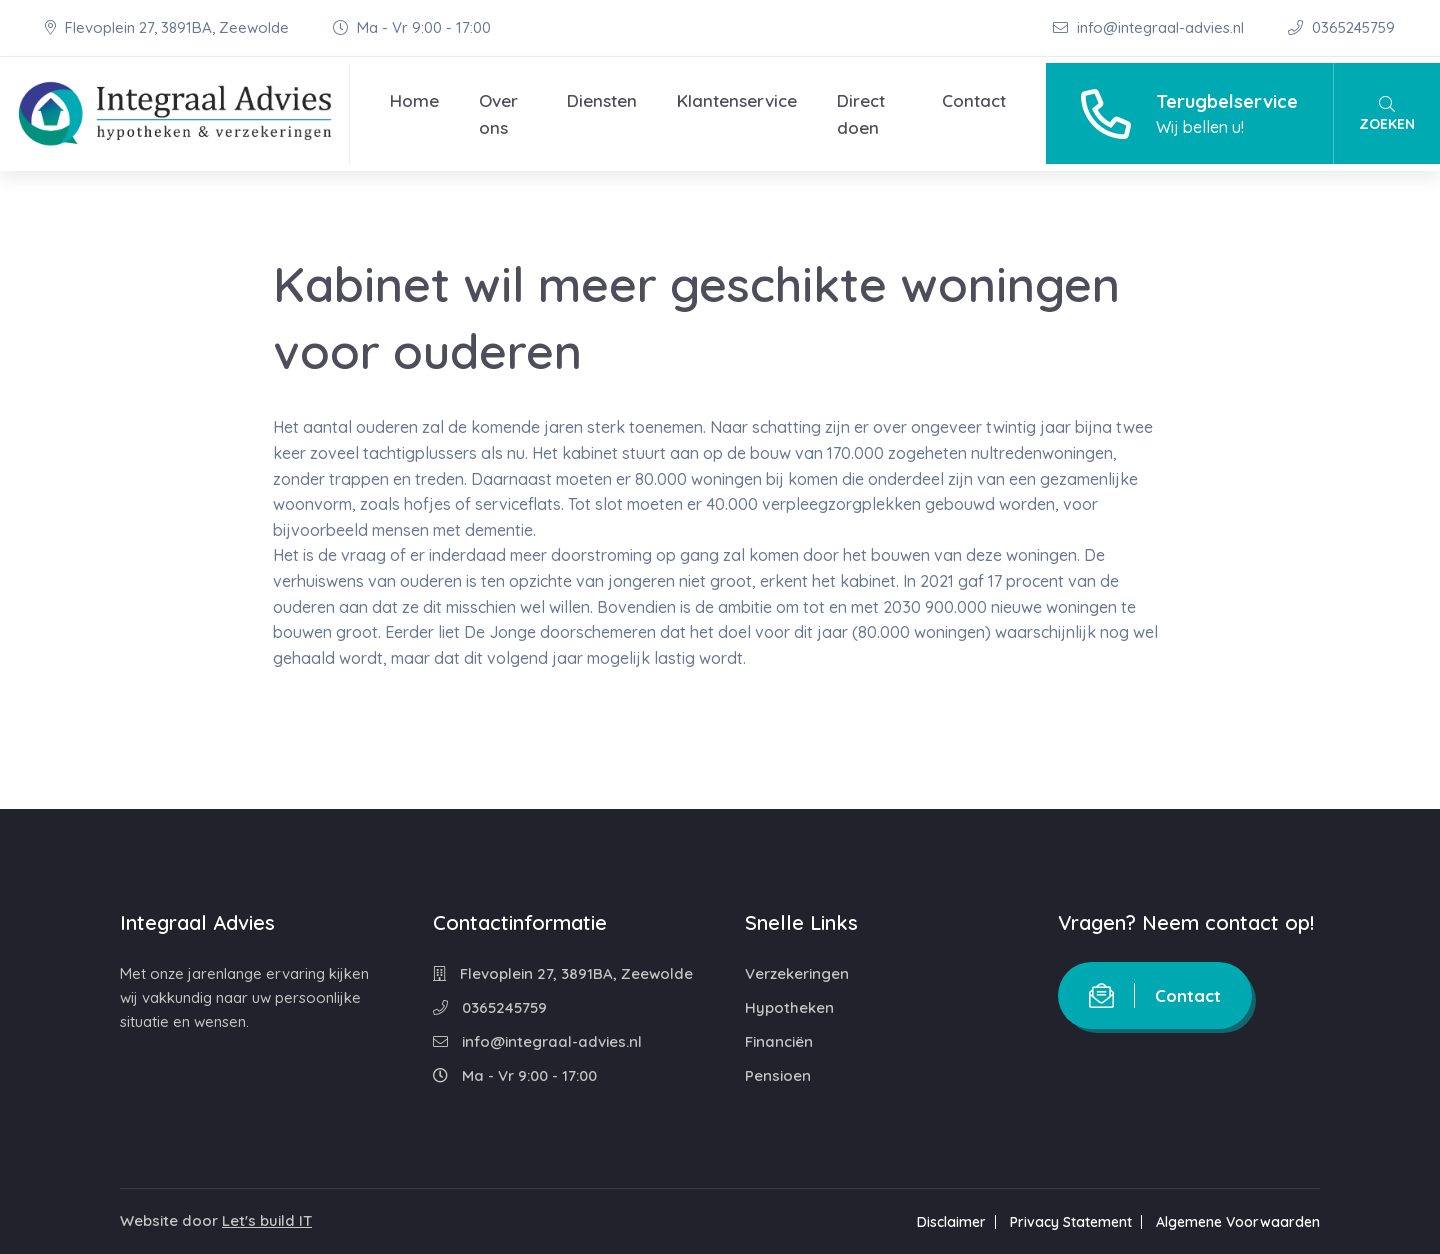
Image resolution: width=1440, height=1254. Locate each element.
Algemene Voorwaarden (1238, 1222)
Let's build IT (267, 1220)
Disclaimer (951, 1222)
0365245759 (1341, 27)
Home (414, 100)
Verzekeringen (797, 973)
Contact (974, 100)
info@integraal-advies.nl (1150, 27)
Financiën (779, 1041)
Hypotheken (789, 1007)
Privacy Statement (1071, 1222)
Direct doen (861, 114)
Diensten (602, 100)
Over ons (498, 114)
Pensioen (778, 1075)
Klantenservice (737, 100)
